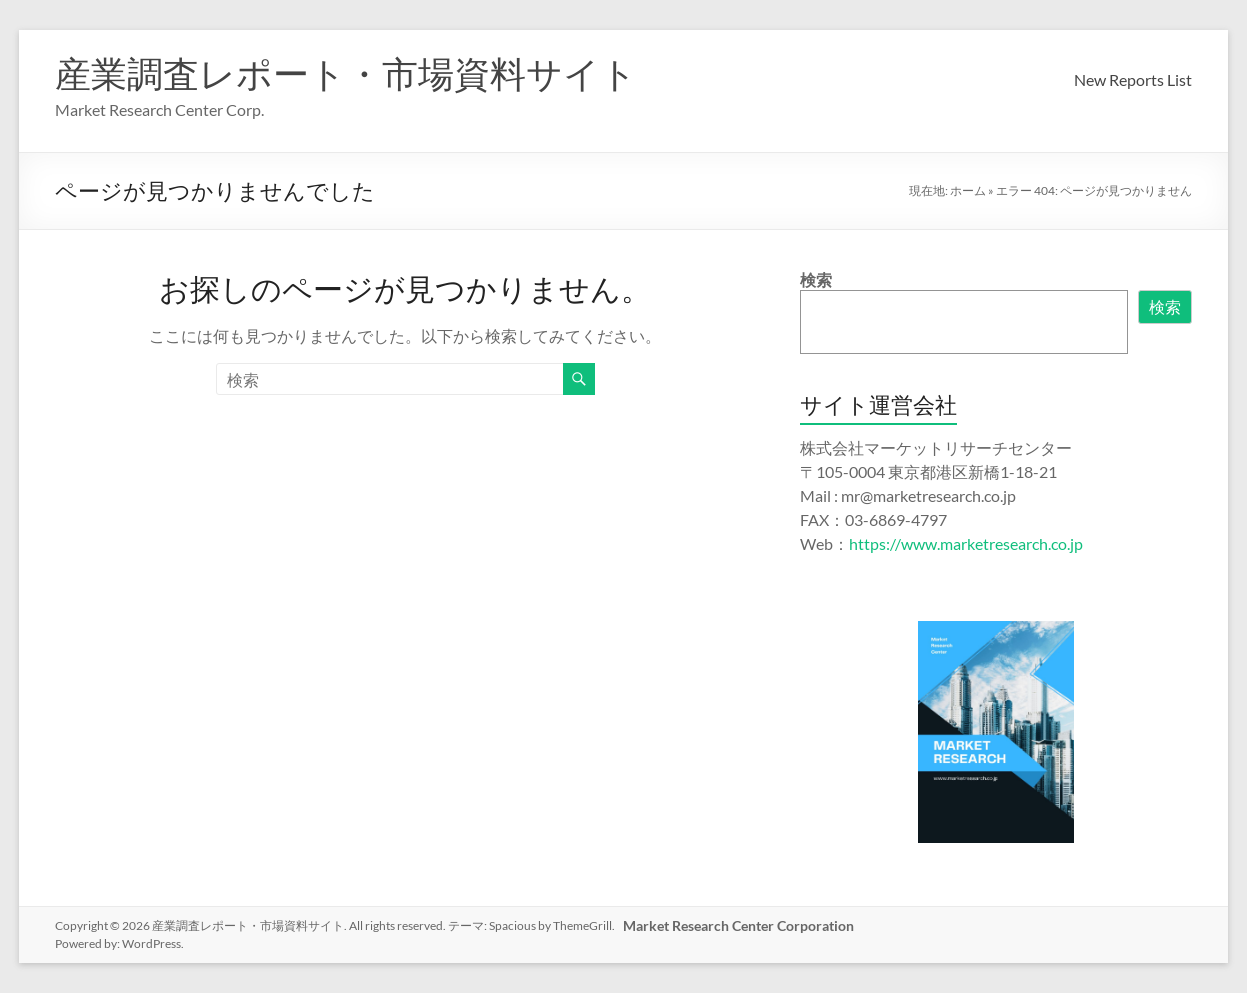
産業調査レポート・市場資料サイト (346, 73)
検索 (816, 279)
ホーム (968, 190)
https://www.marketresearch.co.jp (966, 543)
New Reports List (1133, 79)
